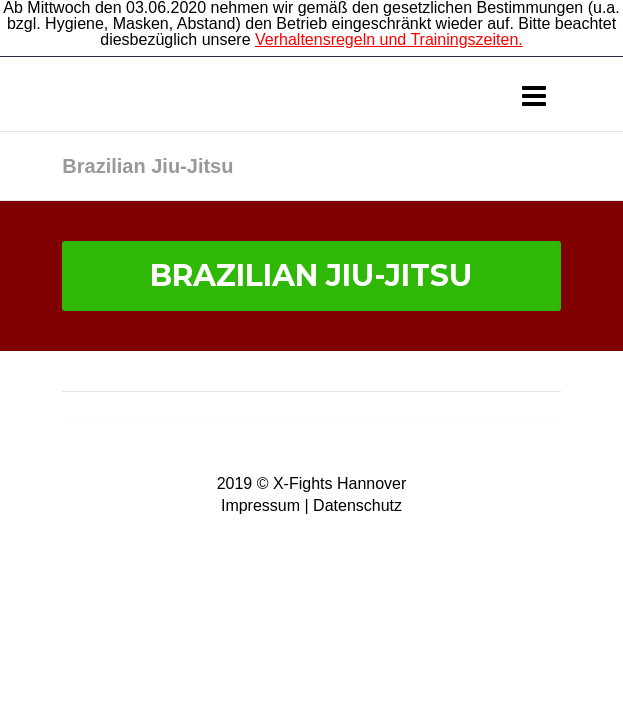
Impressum (260, 505)
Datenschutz (357, 505)
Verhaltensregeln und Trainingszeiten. (389, 39)
